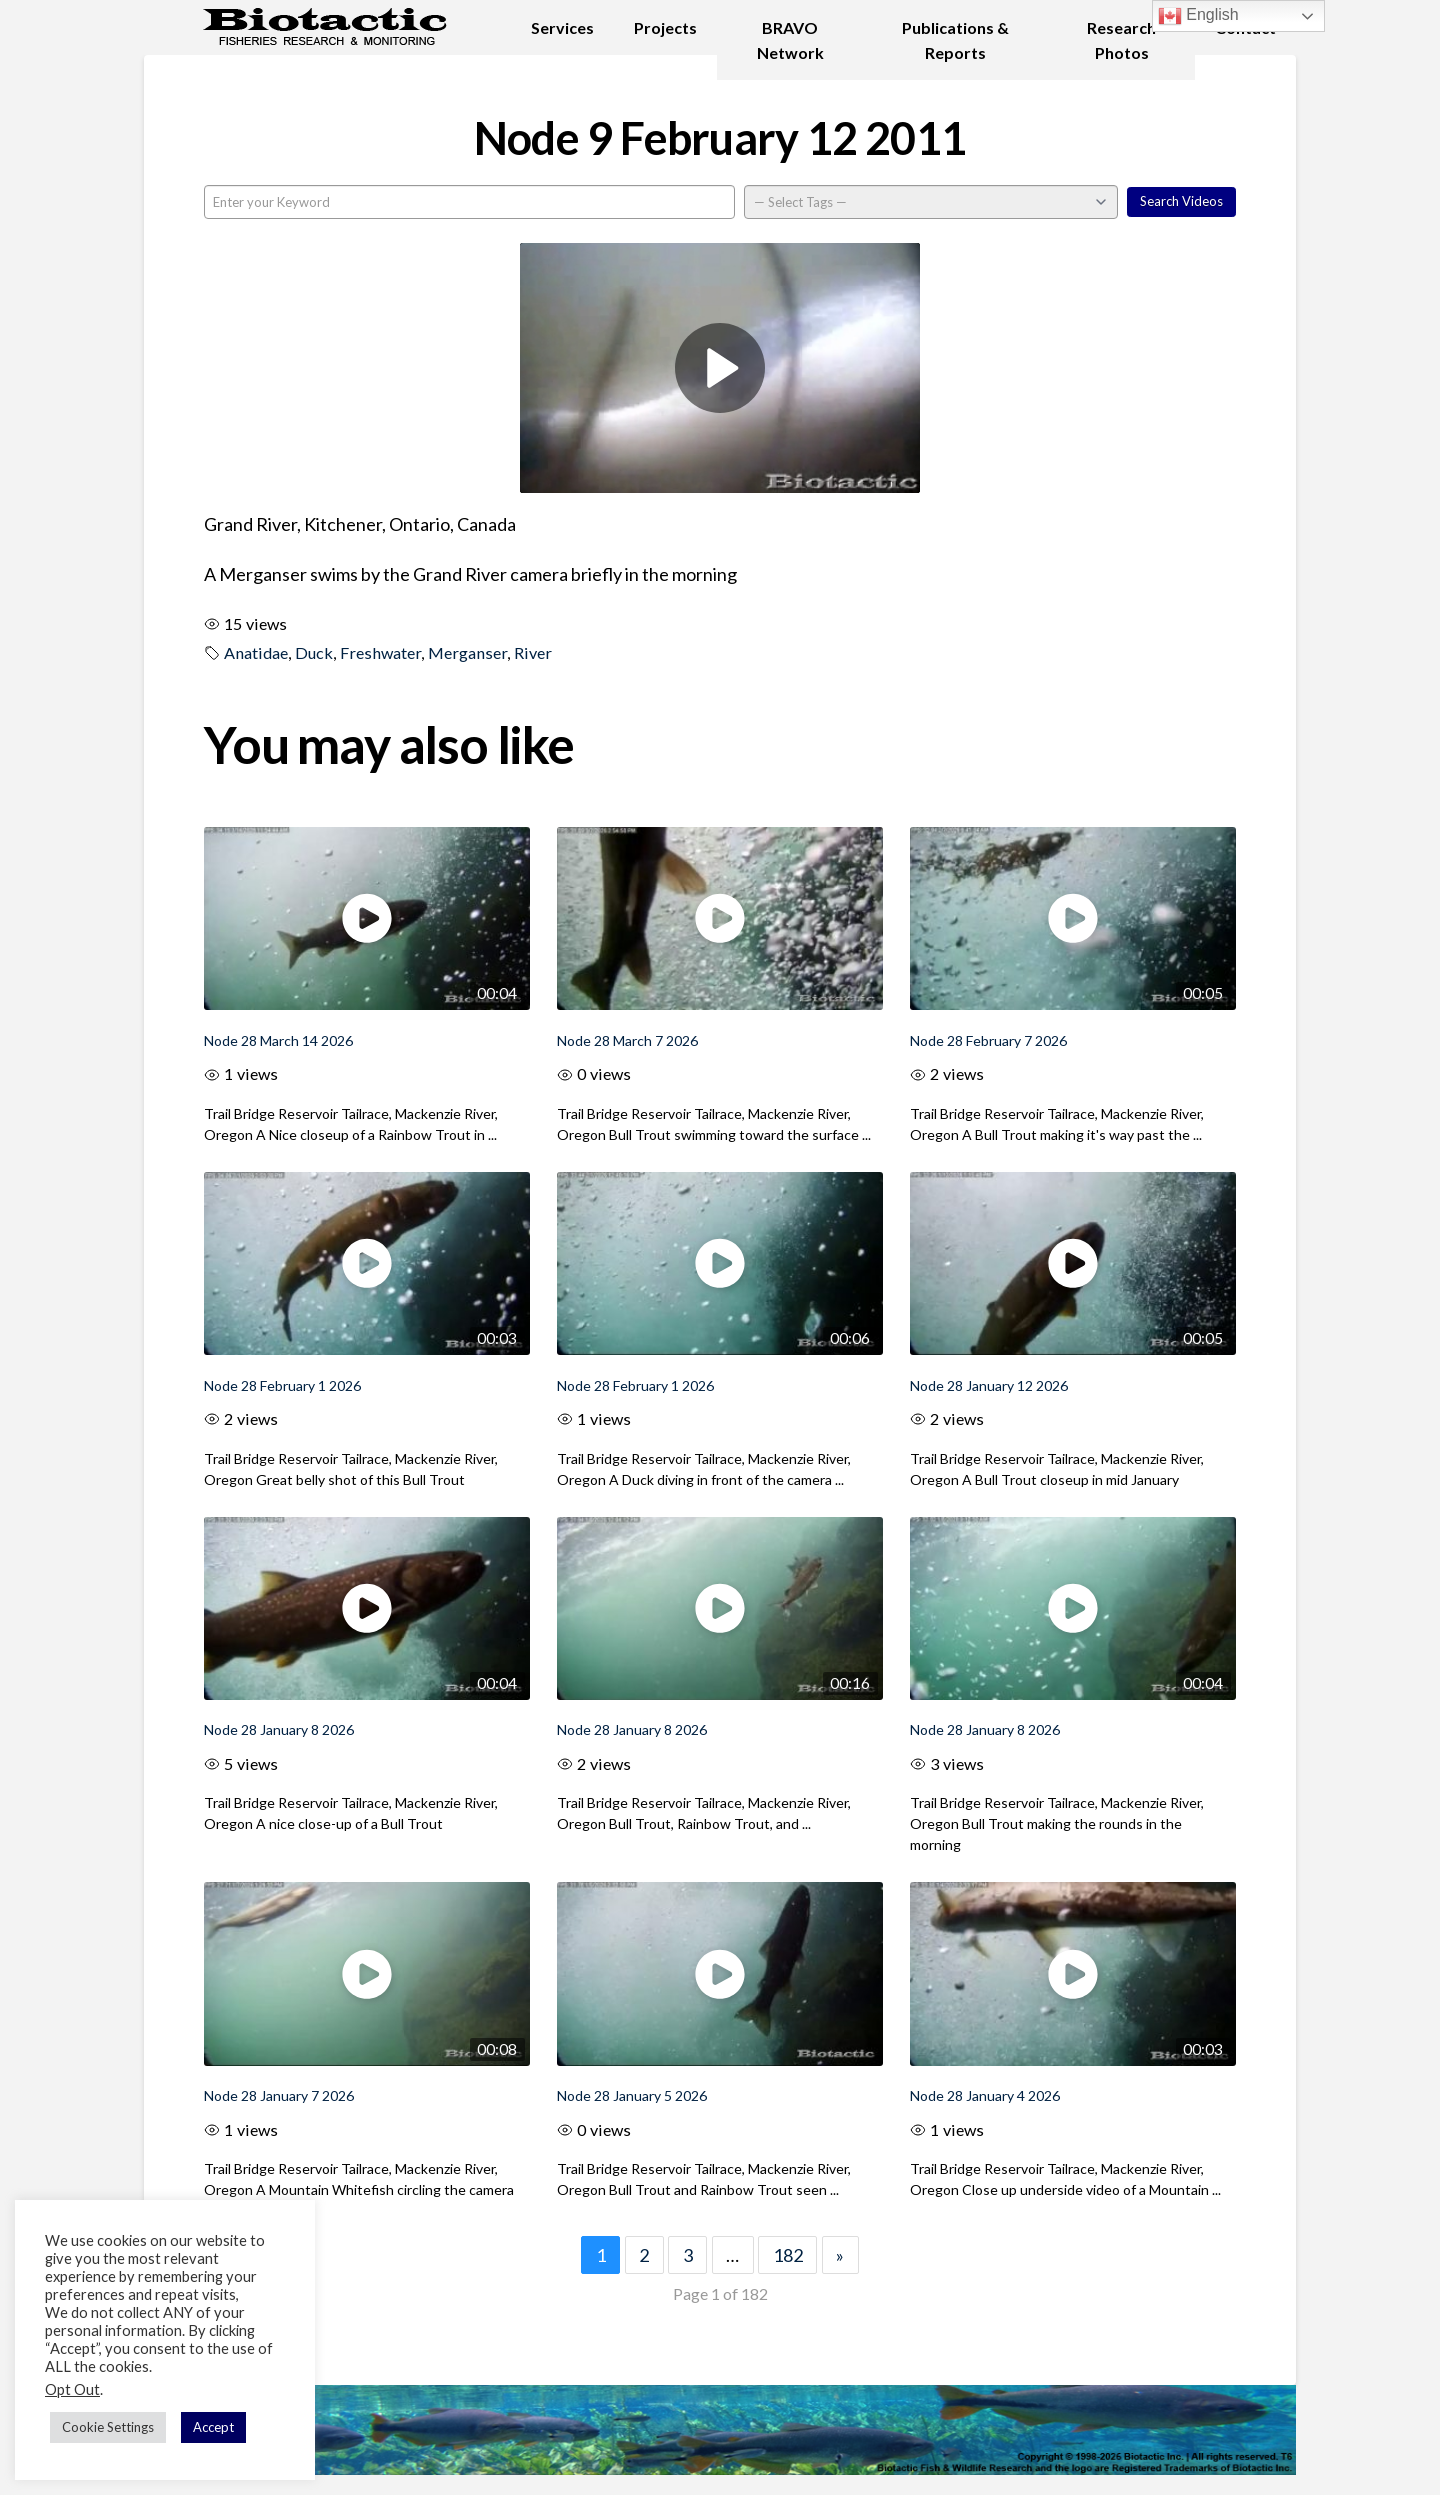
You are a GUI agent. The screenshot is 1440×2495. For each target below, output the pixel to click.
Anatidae (256, 652)
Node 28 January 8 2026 (279, 1729)
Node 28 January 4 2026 (985, 2095)
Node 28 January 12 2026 (989, 1385)
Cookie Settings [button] (108, 2427)
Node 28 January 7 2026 (279, 2095)
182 (788, 2255)
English (1198, 16)
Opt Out (72, 2389)
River (533, 652)
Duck (314, 652)
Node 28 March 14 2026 (278, 1040)
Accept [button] (213, 2427)
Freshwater (380, 652)
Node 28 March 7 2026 (627, 1040)
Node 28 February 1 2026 (282, 1385)
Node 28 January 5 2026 (632, 2095)
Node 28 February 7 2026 (988, 1040)
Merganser (467, 652)
